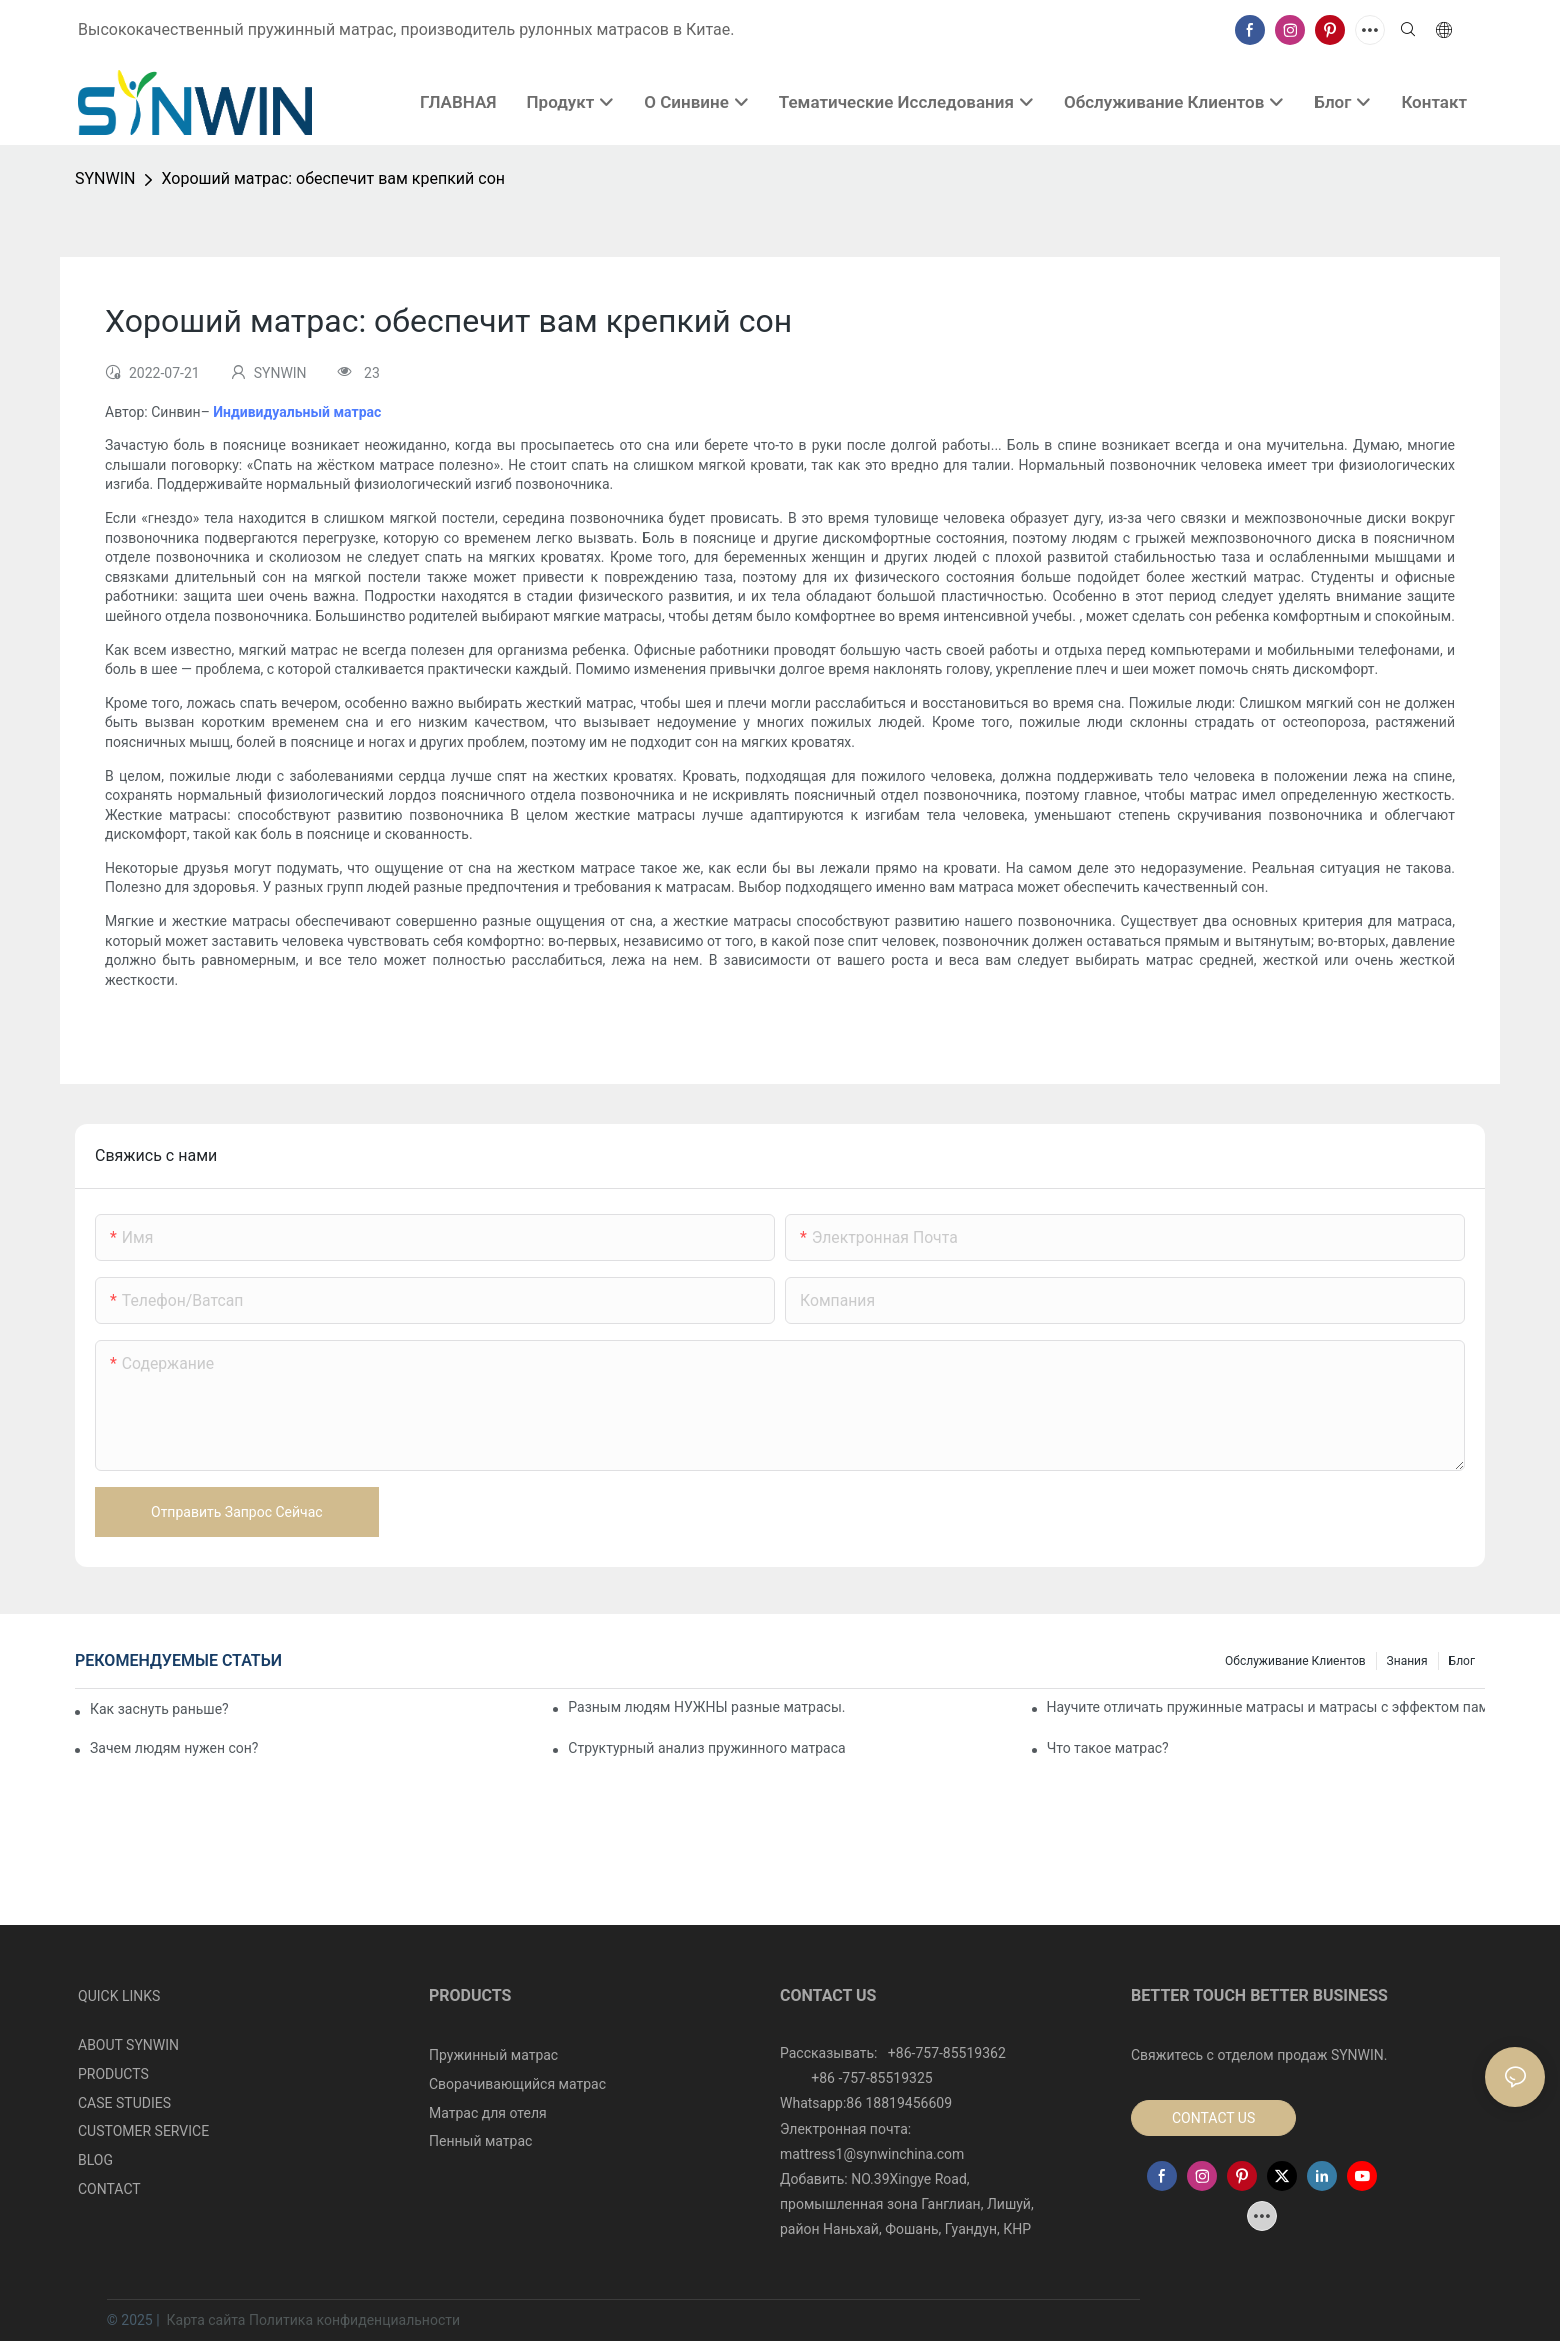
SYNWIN (105, 178)
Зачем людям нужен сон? (174, 1748)
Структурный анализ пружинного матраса (706, 1748)
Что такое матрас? (1108, 1748)
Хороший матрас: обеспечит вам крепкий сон (333, 178)
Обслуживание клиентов (1295, 1661)
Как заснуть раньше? (159, 1709)
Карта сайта (206, 2320)
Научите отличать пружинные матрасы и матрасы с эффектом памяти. (1266, 1707)
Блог (1462, 1661)
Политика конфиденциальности (354, 2320)
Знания (1407, 1661)
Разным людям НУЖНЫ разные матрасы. (706, 1707)
